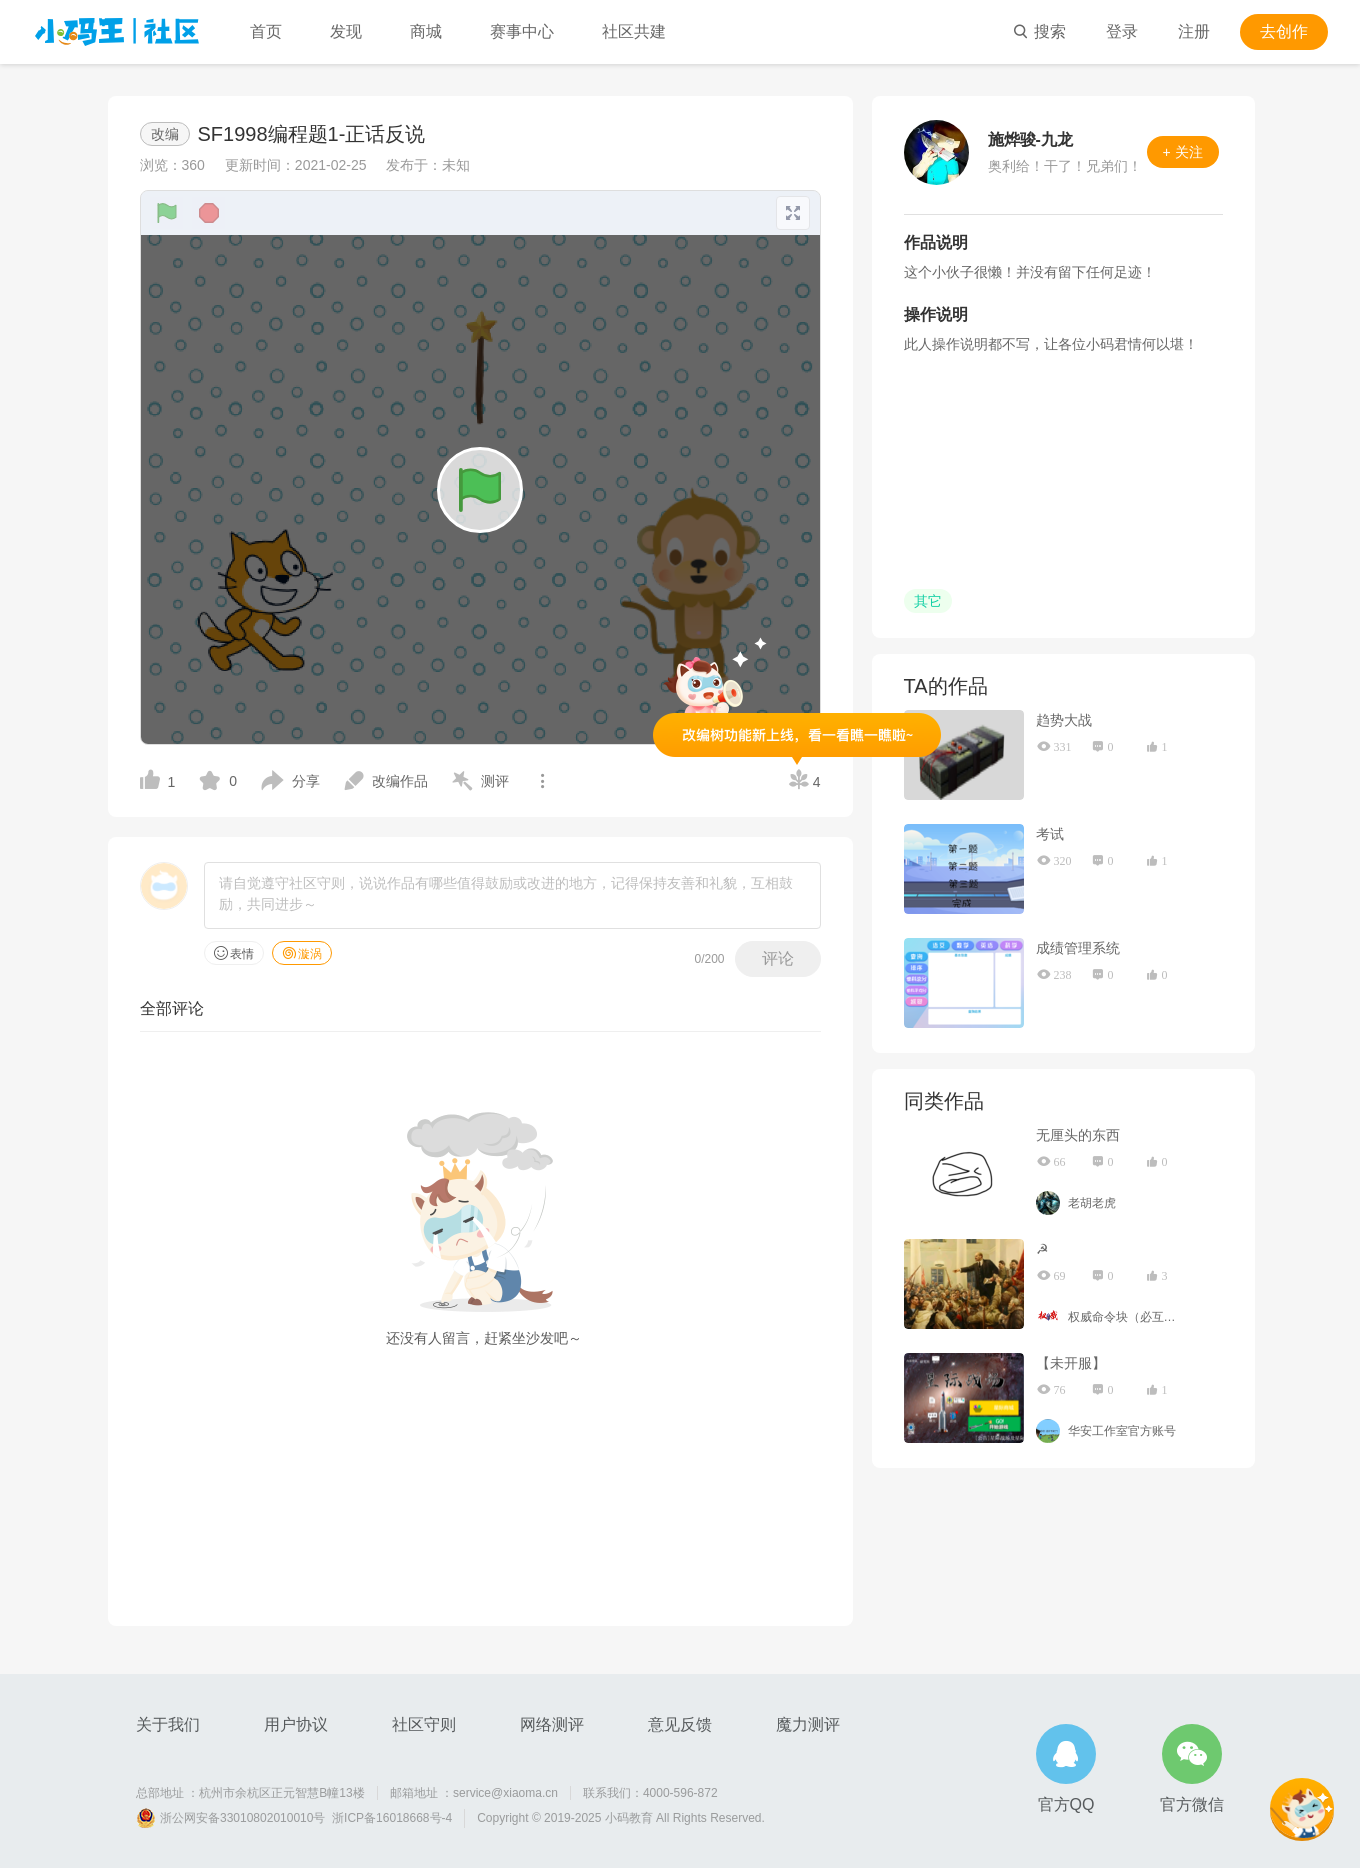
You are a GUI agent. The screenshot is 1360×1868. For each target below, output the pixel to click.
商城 (426, 31)
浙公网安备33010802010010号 (242, 1818)
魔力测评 (808, 1724)
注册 (1194, 31)
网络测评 (552, 1724)
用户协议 (296, 1724)
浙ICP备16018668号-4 (392, 1818)
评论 (778, 958)
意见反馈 (680, 1724)
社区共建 (634, 31)
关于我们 (168, 1724)
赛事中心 (522, 31)
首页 (266, 31)
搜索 (1039, 31)
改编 (165, 134)
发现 (346, 31)
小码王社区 (117, 32)
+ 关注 (1183, 152)
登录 (1122, 31)
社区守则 (424, 1724)
